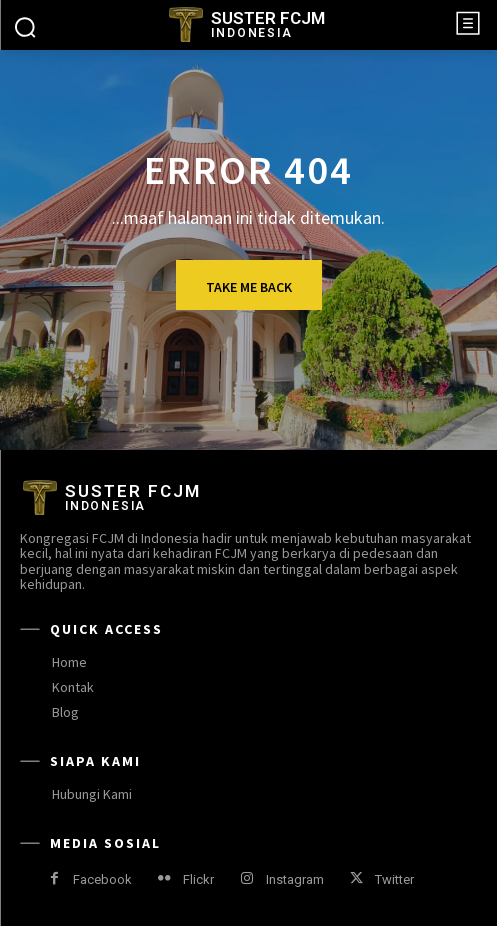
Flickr (198, 879)
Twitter (394, 879)
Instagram (295, 879)
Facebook (102, 879)
